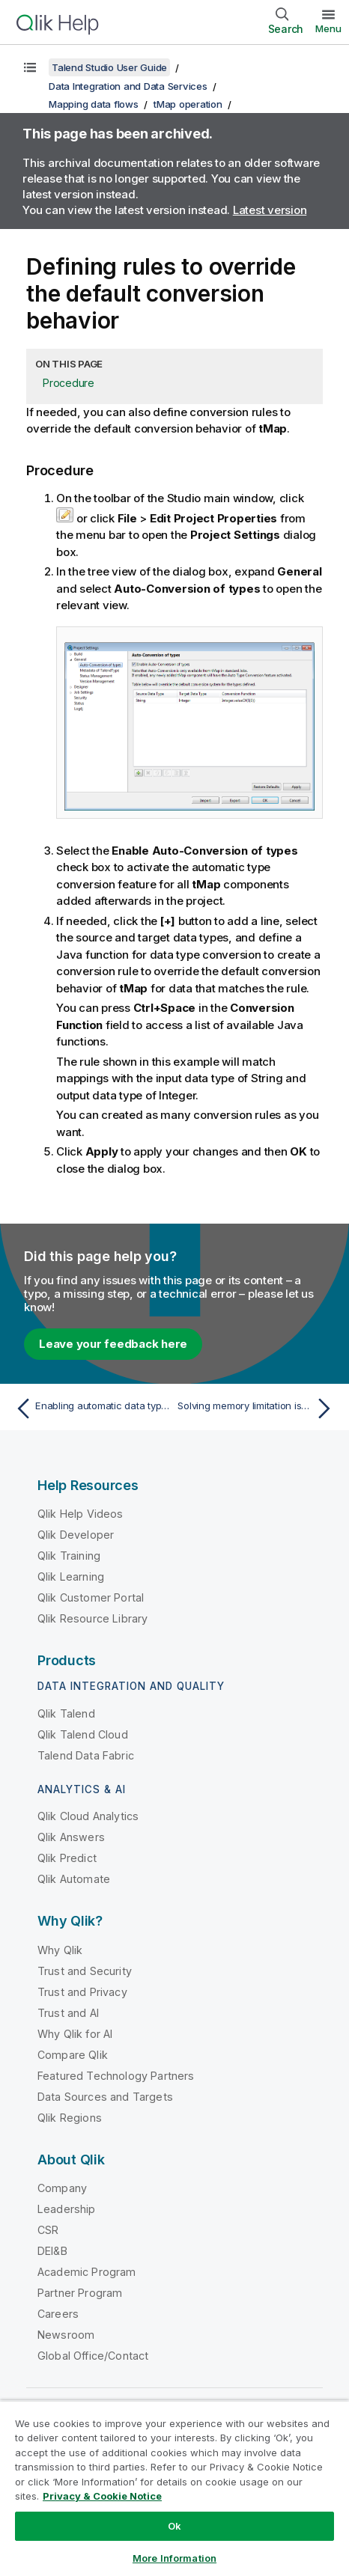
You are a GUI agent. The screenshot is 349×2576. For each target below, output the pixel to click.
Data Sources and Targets (105, 2096)
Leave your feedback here (113, 1344)
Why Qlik (59, 1950)
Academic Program (86, 2271)
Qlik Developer (75, 1534)
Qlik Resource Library (92, 1618)
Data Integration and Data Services (128, 86)
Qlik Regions (69, 2117)
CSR (47, 2230)
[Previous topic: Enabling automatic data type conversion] (91, 1408)
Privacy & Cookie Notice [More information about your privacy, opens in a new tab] (102, 2496)
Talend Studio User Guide (109, 67)
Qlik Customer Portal (90, 1597)
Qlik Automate (73, 1879)
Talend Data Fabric (85, 1755)
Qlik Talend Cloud (82, 1734)
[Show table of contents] (30, 67)
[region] (174, 2488)
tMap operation (188, 104)
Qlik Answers (71, 1837)
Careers (58, 2313)
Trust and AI (68, 2012)
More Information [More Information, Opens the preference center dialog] (174, 2558)
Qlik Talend (66, 1713)
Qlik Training (68, 1555)
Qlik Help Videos (80, 1513)
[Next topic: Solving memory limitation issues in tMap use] (257, 1408)
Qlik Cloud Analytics (88, 1816)
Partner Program (79, 2292)
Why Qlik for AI (74, 2033)
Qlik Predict (67, 1858)
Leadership (66, 2209)
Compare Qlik (72, 2054)
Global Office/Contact (92, 2355)
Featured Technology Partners (115, 2075)
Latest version (270, 210)
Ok (174, 2526)
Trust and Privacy (82, 1992)
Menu (328, 28)
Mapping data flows (94, 104)
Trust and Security (84, 1971)
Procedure (68, 382)
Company (62, 2188)
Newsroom (65, 2334)
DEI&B (52, 2250)
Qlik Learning (70, 1576)
